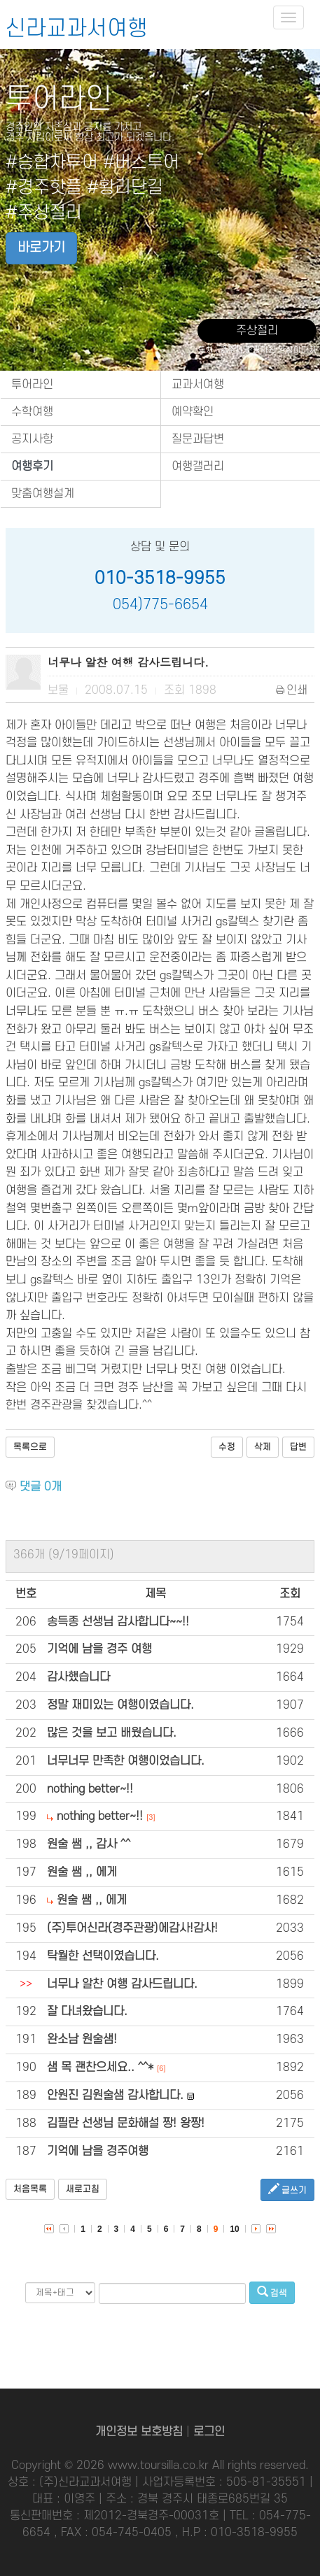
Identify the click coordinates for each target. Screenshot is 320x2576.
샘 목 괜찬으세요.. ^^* (100, 2067)
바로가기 (41, 248)
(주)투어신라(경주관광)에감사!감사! (132, 1928)
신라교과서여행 (77, 29)
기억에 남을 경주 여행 (99, 1649)
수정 (226, 1447)
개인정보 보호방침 (139, 2432)
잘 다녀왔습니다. (87, 2011)
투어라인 (32, 384)
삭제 (262, 1447)
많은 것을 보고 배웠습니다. (111, 1733)
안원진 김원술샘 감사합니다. (115, 2095)
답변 (298, 1447)
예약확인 (193, 412)
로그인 (209, 2432)
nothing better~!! (90, 1789)
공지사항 (32, 439)
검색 (272, 2292)
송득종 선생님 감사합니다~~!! (118, 1622)
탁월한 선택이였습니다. (103, 1956)
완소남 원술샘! (82, 2039)
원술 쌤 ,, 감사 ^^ (88, 1844)
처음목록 (30, 2189)
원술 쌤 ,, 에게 (82, 1872)
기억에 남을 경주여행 (97, 2151)
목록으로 (30, 1447)
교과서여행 (198, 384)
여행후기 (32, 466)
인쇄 (292, 690)
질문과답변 (198, 439)
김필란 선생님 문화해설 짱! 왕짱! (125, 2123)
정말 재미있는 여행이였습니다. (120, 1705)
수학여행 (32, 412)
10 (234, 2229)
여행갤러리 (198, 466)
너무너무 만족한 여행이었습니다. (125, 1761)
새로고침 (82, 2189)
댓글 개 (41, 1487)
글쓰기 (287, 2190)
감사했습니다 (78, 1677)
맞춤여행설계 (42, 494)
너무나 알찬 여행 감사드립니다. (122, 1984)
